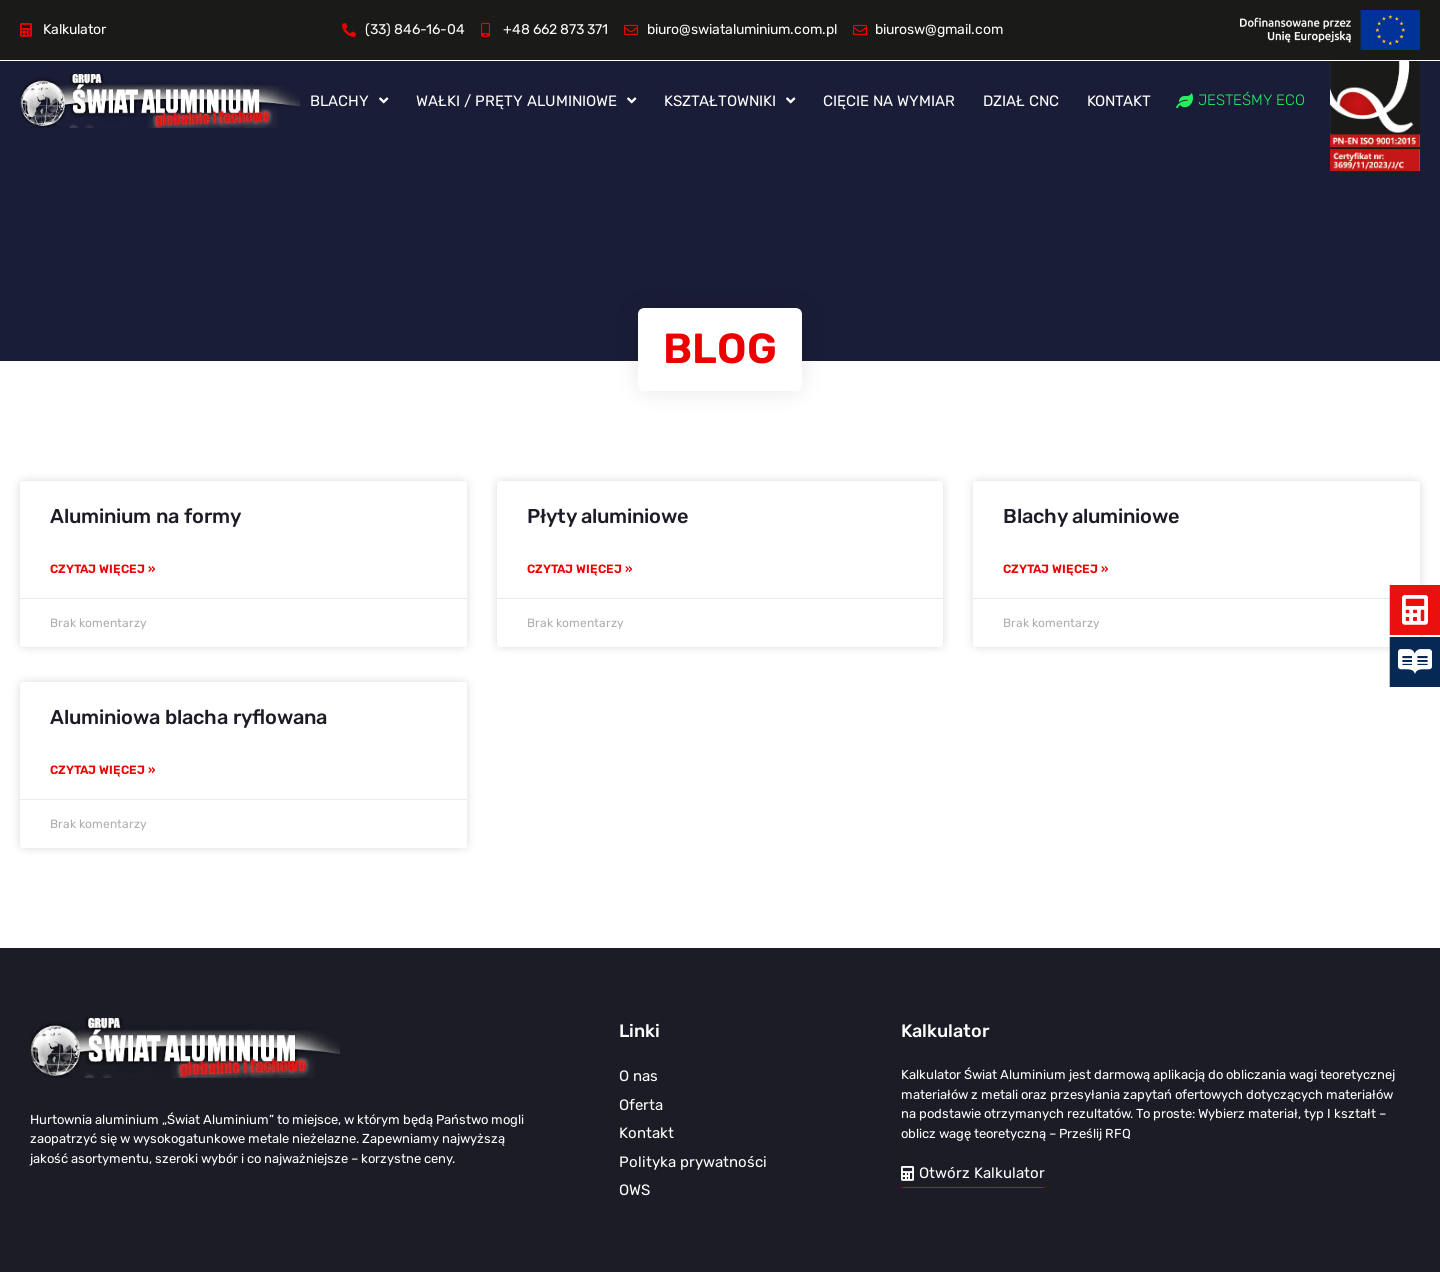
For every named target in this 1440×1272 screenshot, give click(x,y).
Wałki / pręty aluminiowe (526, 100)
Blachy (349, 100)
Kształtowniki (729, 100)
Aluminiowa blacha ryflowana (188, 717)
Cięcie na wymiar (889, 101)
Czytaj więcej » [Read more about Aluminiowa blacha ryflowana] (102, 770)
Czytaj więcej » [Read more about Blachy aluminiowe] (1055, 569)
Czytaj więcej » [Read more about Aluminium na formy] (102, 569)
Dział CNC (1021, 101)
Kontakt (1119, 101)
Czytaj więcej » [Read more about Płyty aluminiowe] (579, 569)
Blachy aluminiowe (1091, 516)
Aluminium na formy (145, 516)
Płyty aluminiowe (608, 516)
